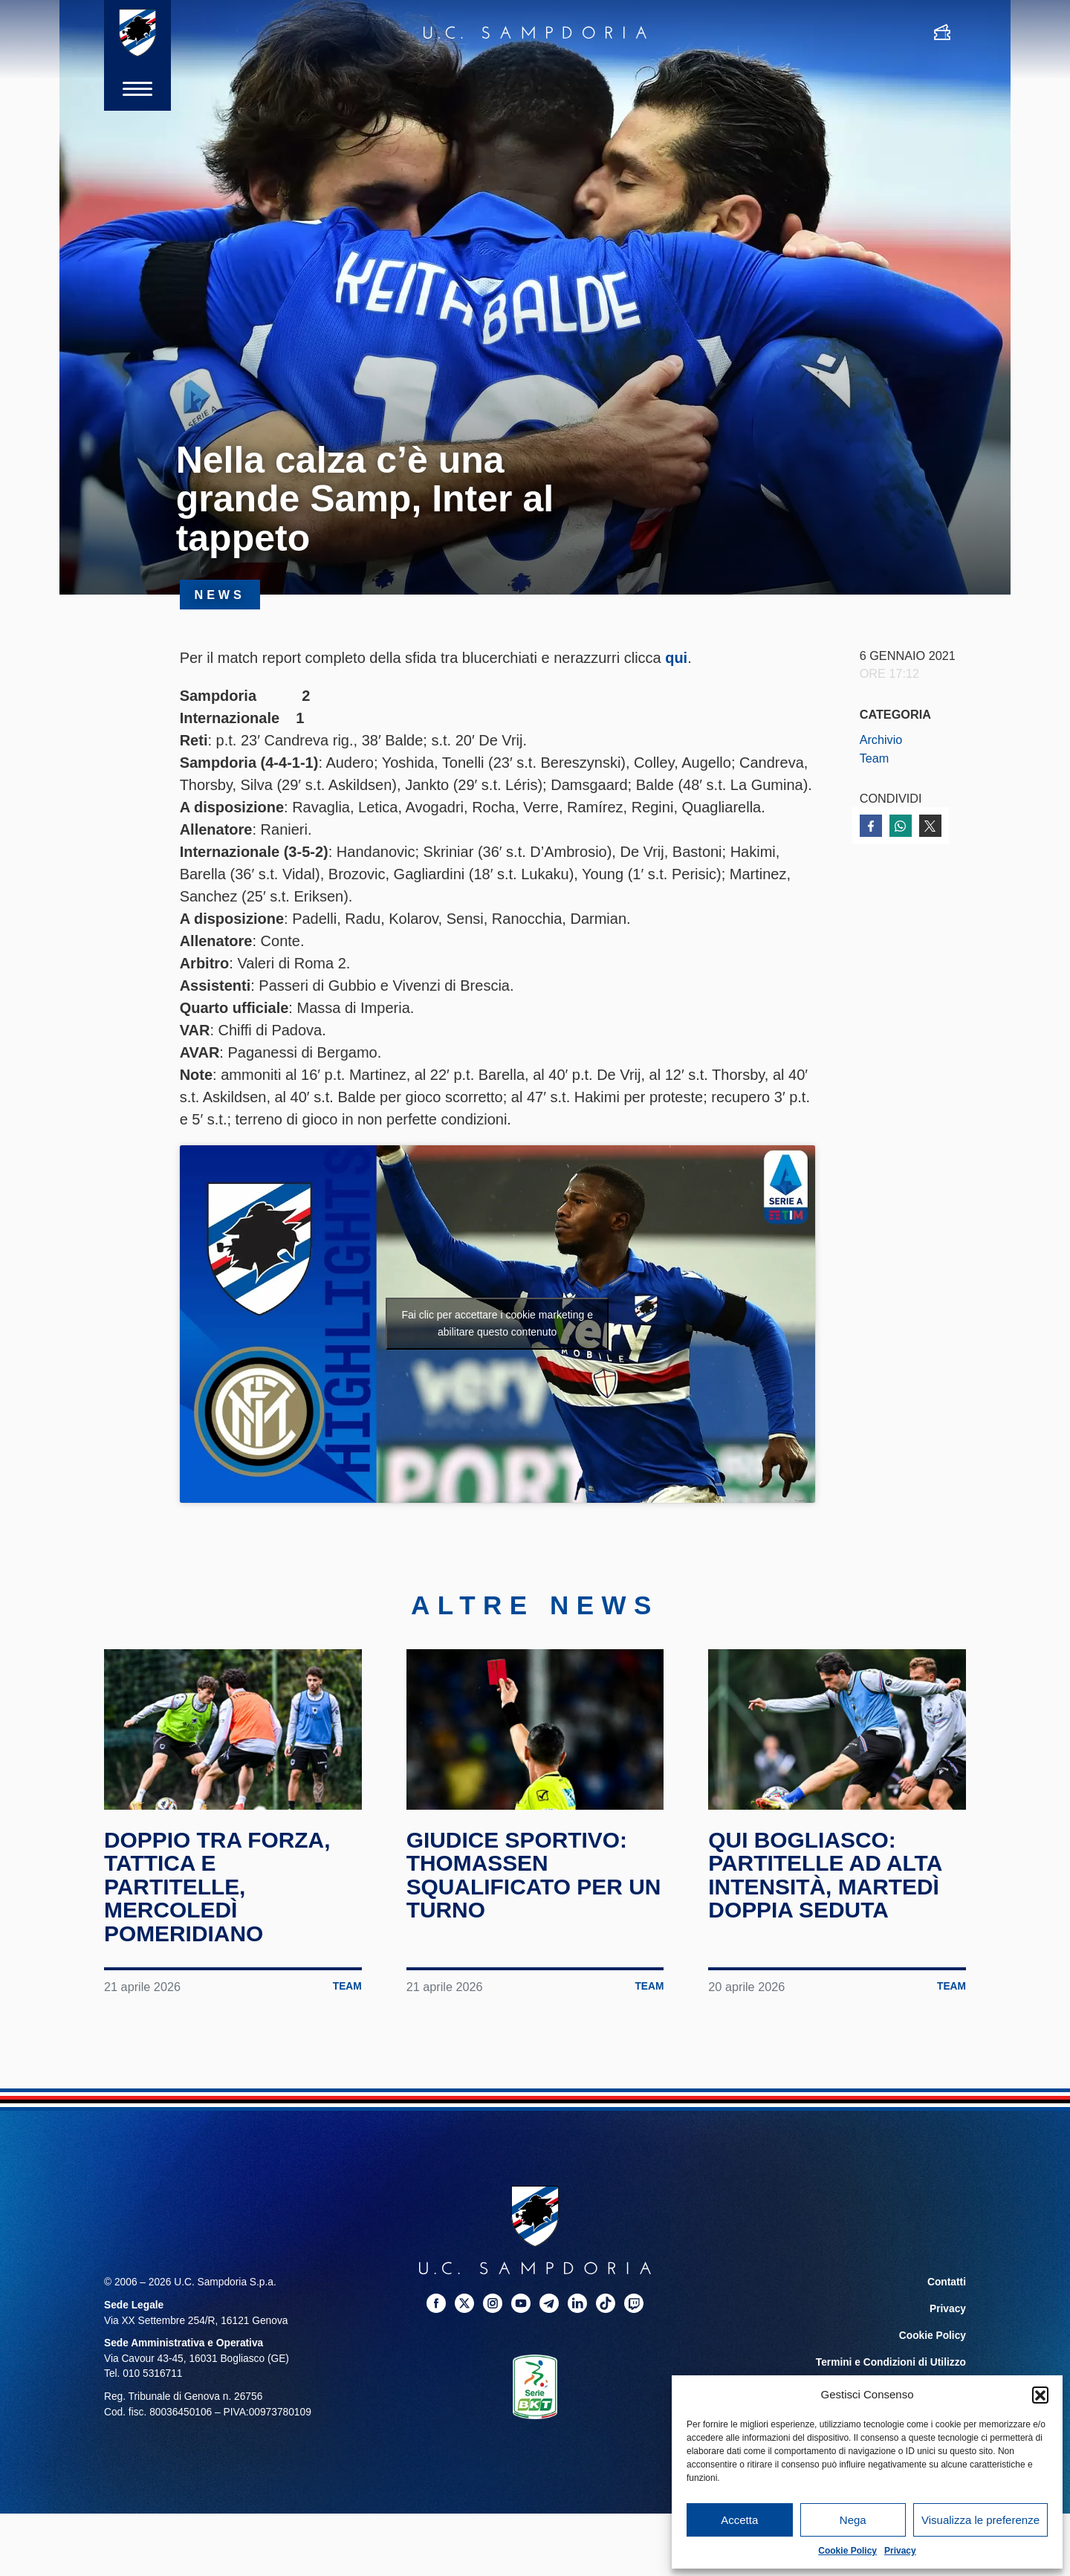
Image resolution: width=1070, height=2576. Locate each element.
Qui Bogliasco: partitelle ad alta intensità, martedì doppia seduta (825, 1874)
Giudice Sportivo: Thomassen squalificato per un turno (534, 1874)
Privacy (900, 2551)
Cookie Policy (847, 2551)
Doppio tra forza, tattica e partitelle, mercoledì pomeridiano (217, 1886)
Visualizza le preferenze (980, 2520)
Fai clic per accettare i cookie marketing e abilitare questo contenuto (497, 1322)
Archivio (881, 739)
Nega (853, 2520)
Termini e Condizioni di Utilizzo (891, 2361)
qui (676, 658)
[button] (1040, 2394)
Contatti (946, 2281)
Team (874, 758)
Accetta (739, 2520)
